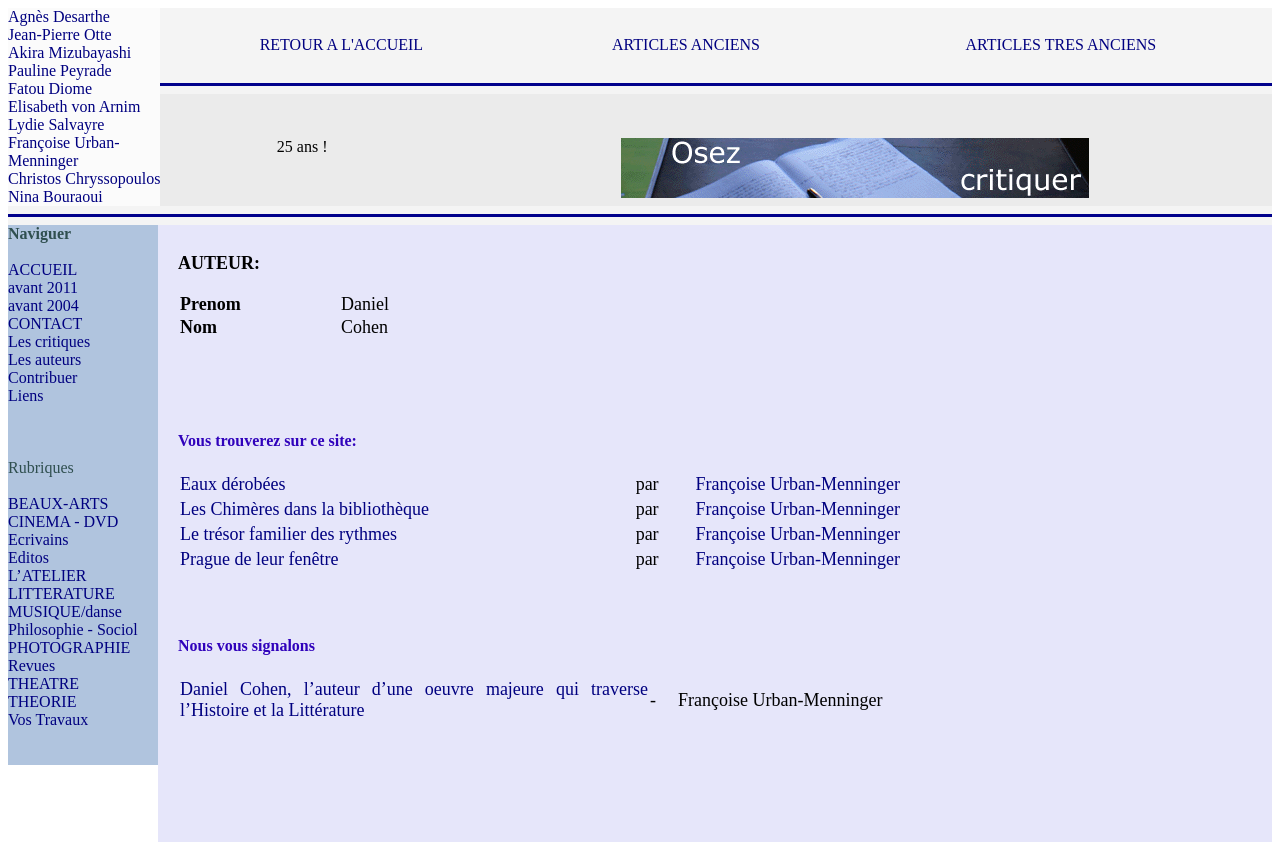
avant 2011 (43, 287)
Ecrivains (38, 539)
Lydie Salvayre (56, 124)
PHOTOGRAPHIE (69, 647)
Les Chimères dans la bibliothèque (304, 509)
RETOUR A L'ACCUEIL (341, 44)
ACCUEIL (42, 269)
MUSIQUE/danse (65, 611)
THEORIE (42, 701)
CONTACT (45, 323)
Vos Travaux (48, 719)
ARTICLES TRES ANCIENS (1060, 44)
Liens (26, 395)
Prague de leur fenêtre (259, 559)
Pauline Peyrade (60, 70)
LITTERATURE (61, 593)
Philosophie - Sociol (73, 629)
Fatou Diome (50, 88)
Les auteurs (44, 359)
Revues (31, 665)
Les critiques (49, 341)
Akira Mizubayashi (69, 52)
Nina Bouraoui (55, 196)
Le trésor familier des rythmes (288, 534)
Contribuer (42, 377)
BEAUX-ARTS (58, 503)
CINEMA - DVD (63, 521)
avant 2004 (43, 305)
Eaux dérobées (232, 484)
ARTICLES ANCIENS (686, 44)
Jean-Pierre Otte (60, 34)
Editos (28, 557)
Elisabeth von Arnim (74, 106)
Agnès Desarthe (59, 16)
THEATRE (43, 683)
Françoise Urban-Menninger (64, 151)
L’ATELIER (47, 575)
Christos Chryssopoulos (84, 178)
